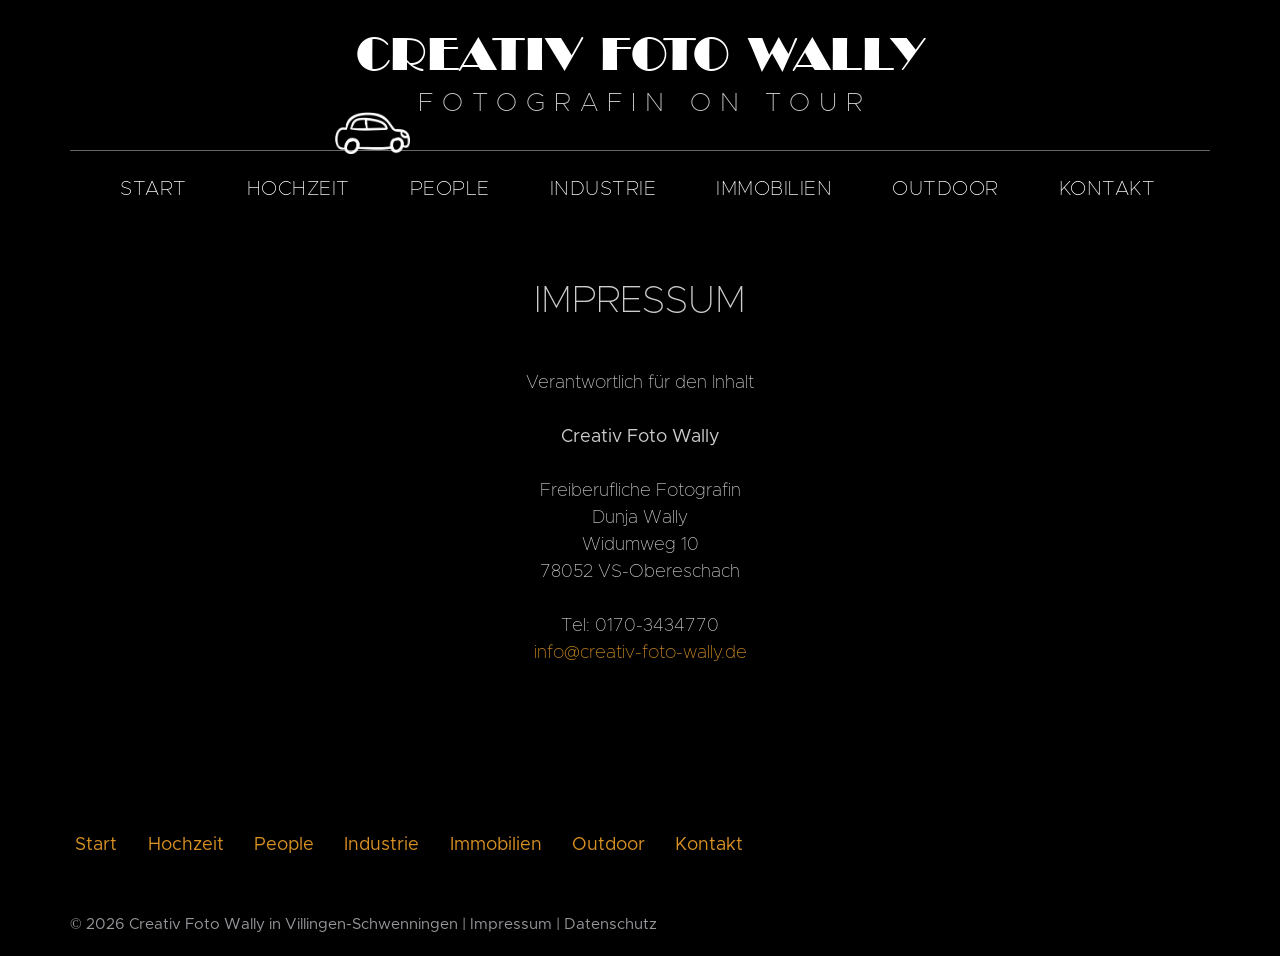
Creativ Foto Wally (197, 924)
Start (153, 189)
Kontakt (1107, 189)
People (450, 189)
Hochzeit (298, 189)
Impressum (511, 924)
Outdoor (945, 189)
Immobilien (774, 189)
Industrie (603, 189)
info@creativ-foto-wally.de (640, 653)
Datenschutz (610, 924)
